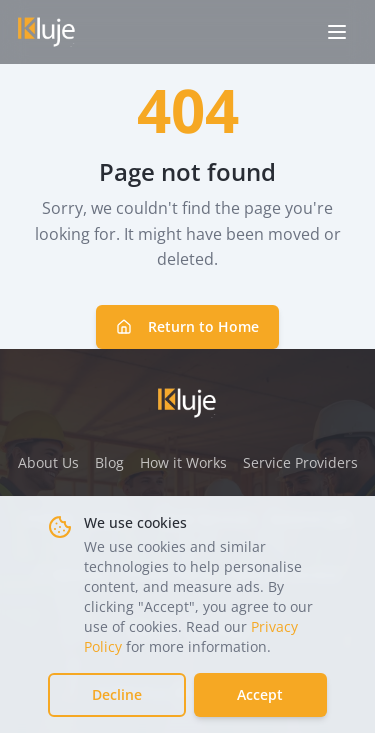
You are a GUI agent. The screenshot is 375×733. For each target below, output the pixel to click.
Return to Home (187, 326)
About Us (48, 462)
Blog (109, 462)
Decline (117, 694)
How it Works (183, 462)
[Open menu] (337, 32)
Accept (260, 694)
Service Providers (300, 462)
